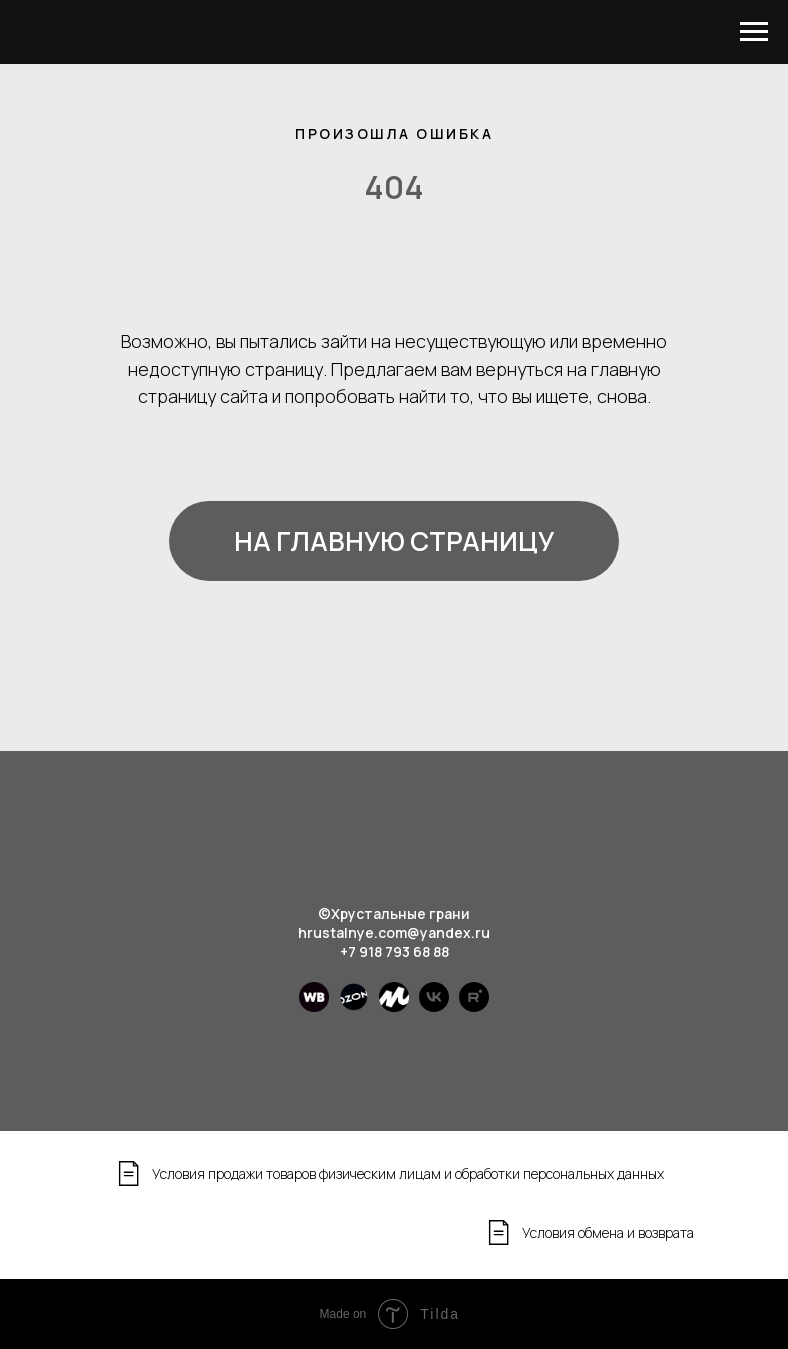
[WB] (314, 1006)
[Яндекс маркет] (394, 1006)
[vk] (434, 1006)
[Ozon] (354, 1006)
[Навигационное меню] (754, 32)
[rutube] (474, 1006)
